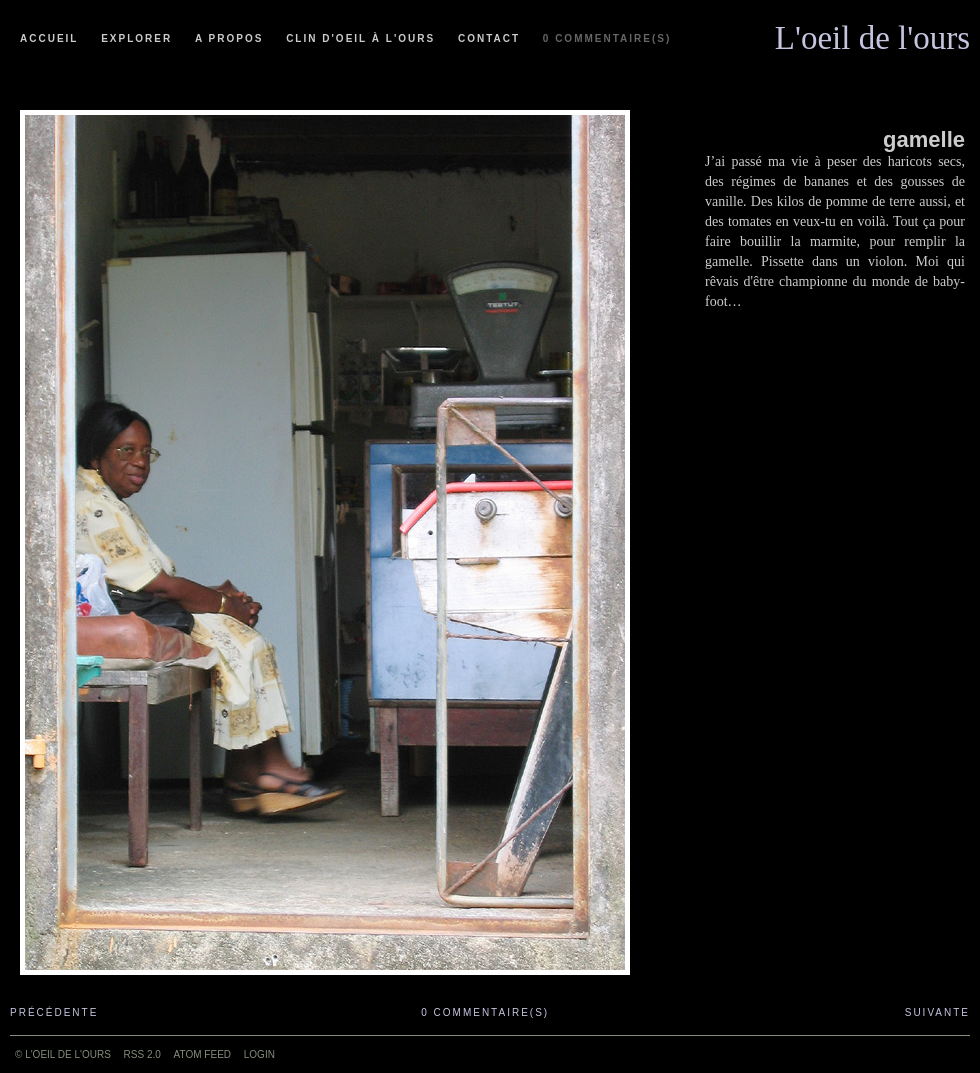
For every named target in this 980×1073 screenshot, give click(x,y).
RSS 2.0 (142, 1054)
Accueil (49, 38)
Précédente (54, 1012)
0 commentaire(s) (607, 38)
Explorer (136, 38)
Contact (489, 38)
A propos (229, 38)
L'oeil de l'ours (872, 33)
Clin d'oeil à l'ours (360, 38)
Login (259, 1054)
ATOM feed (202, 1054)
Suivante (937, 1012)
